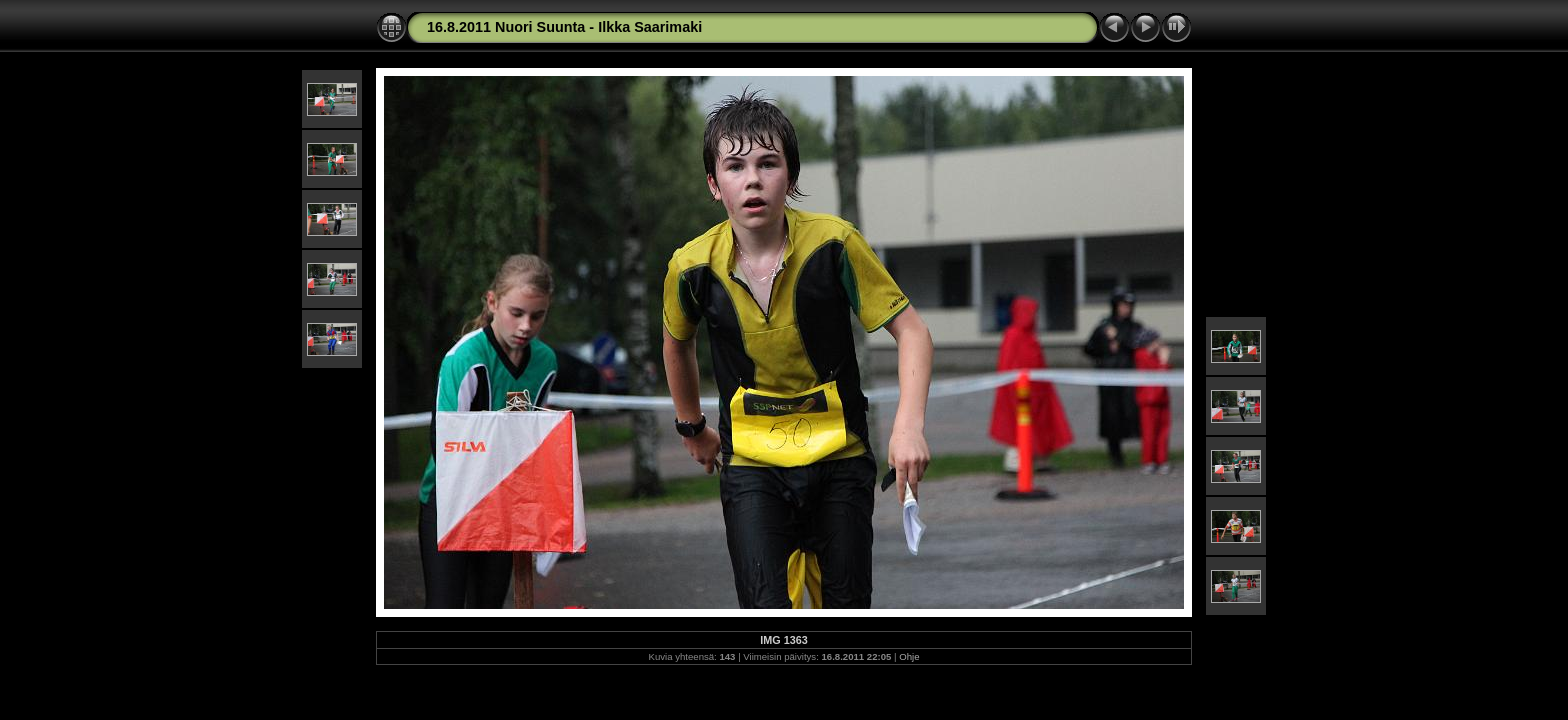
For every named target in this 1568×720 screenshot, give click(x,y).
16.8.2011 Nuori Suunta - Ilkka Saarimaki (564, 27)
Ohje (909, 656)
